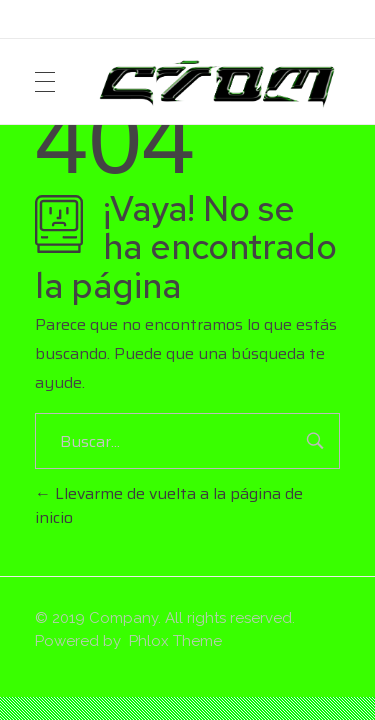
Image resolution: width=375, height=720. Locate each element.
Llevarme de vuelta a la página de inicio (169, 505)
